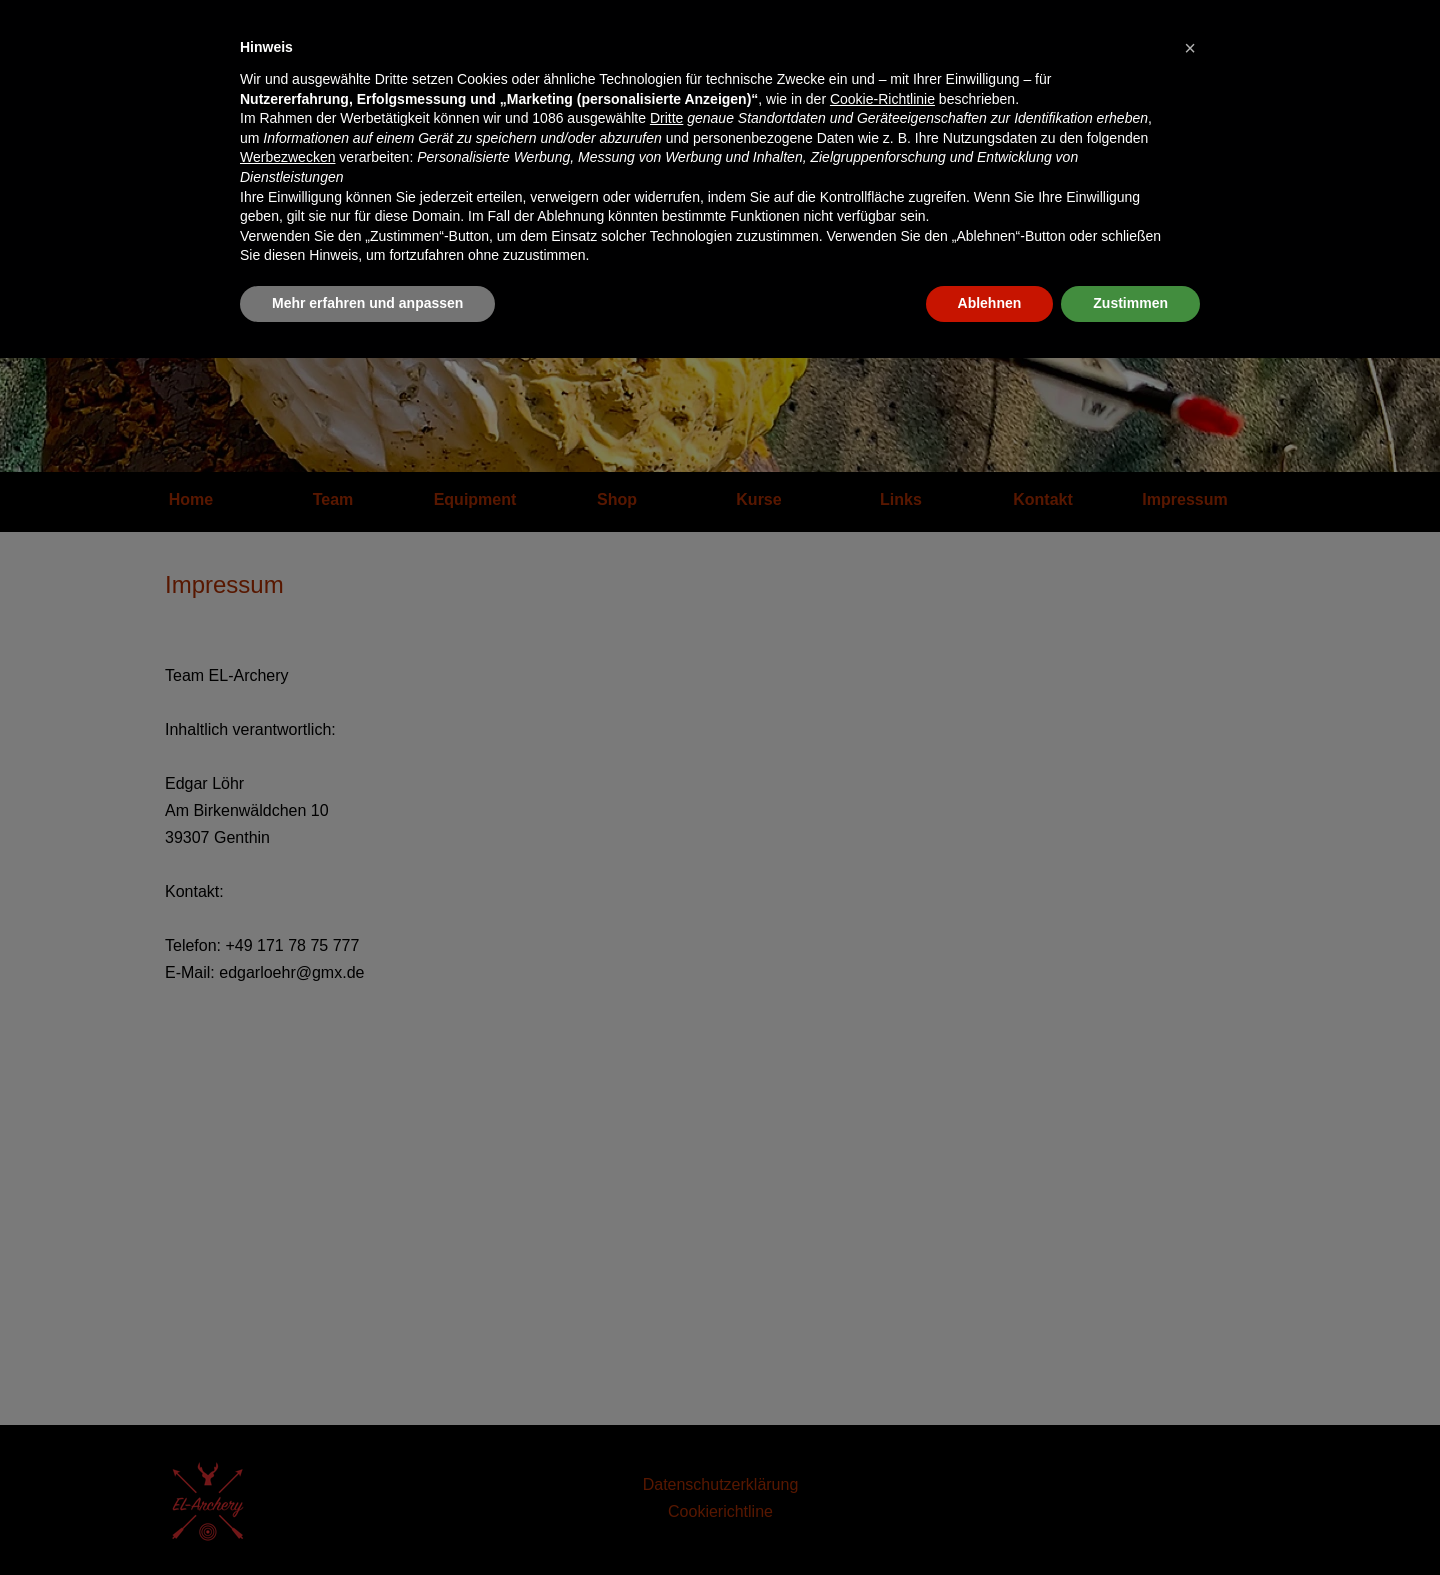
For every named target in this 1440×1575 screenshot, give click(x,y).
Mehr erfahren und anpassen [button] (367, 303)
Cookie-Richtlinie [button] (882, 99)
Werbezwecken (287, 157)
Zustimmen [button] (1130, 303)
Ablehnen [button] (990, 303)
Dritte (666, 118)
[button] (1190, 48)
